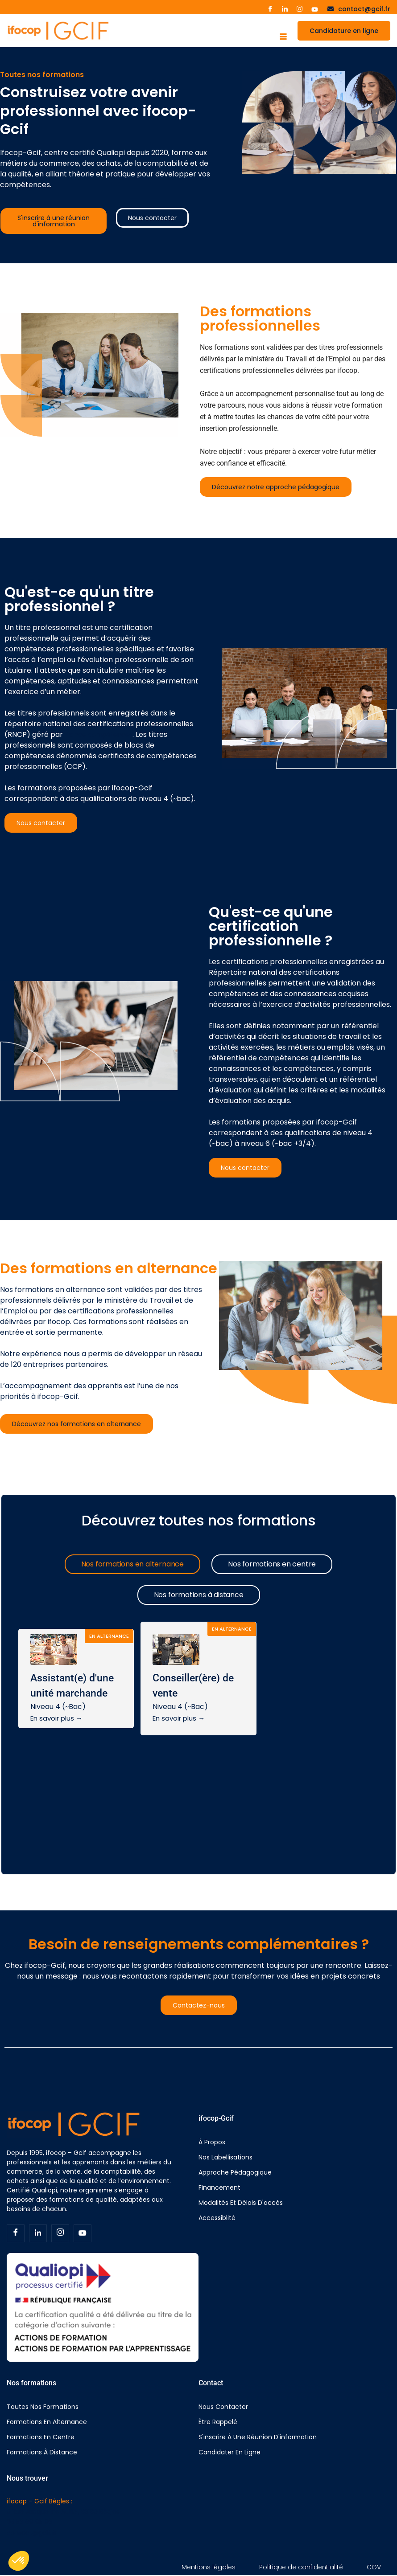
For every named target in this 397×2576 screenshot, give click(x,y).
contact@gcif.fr (32, 2532)
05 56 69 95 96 (30, 2522)
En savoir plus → (56, 1718)
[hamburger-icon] (283, 37)
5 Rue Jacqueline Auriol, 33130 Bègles (63, 2511)
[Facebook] (16, 2233)
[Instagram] (299, 9)
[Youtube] (314, 9)
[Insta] (60, 2233)
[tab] (132, 1564)
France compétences (98, 734)
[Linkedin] (38, 2233)
